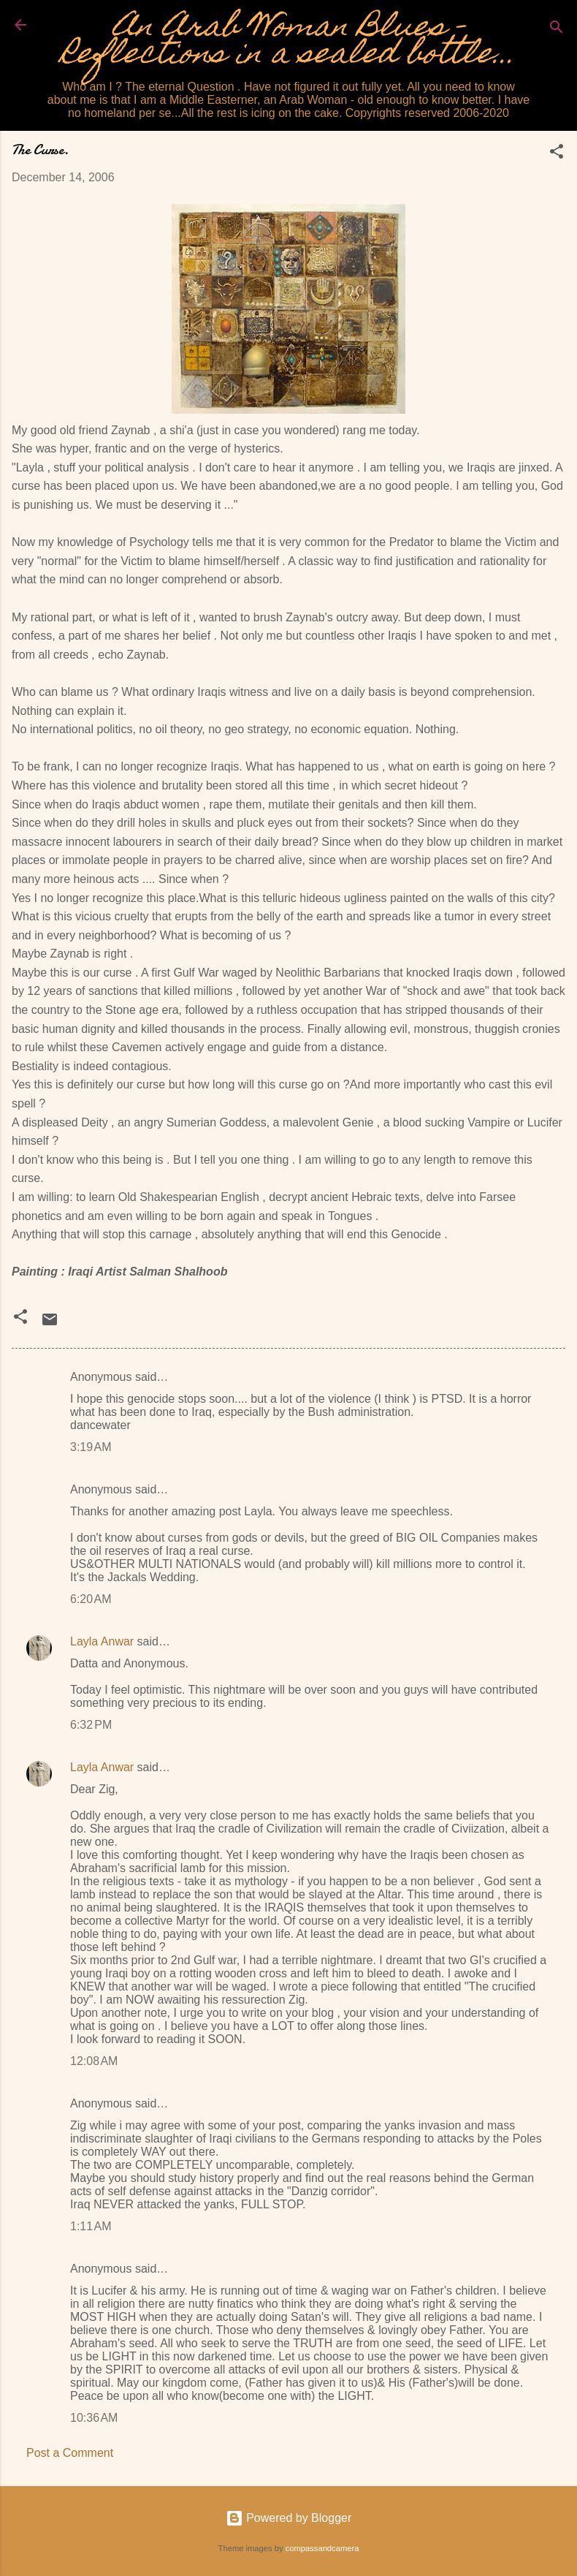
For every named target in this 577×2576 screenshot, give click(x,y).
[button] (556, 154)
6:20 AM (90, 1599)
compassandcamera (322, 2548)
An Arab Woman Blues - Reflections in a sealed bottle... (288, 43)
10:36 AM (94, 2418)
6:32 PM (91, 1725)
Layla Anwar (102, 1641)
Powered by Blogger (289, 2518)
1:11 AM (90, 2226)
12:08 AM (94, 2061)
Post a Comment (69, 2453)
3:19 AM (90, 1447)
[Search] (556, 29)
